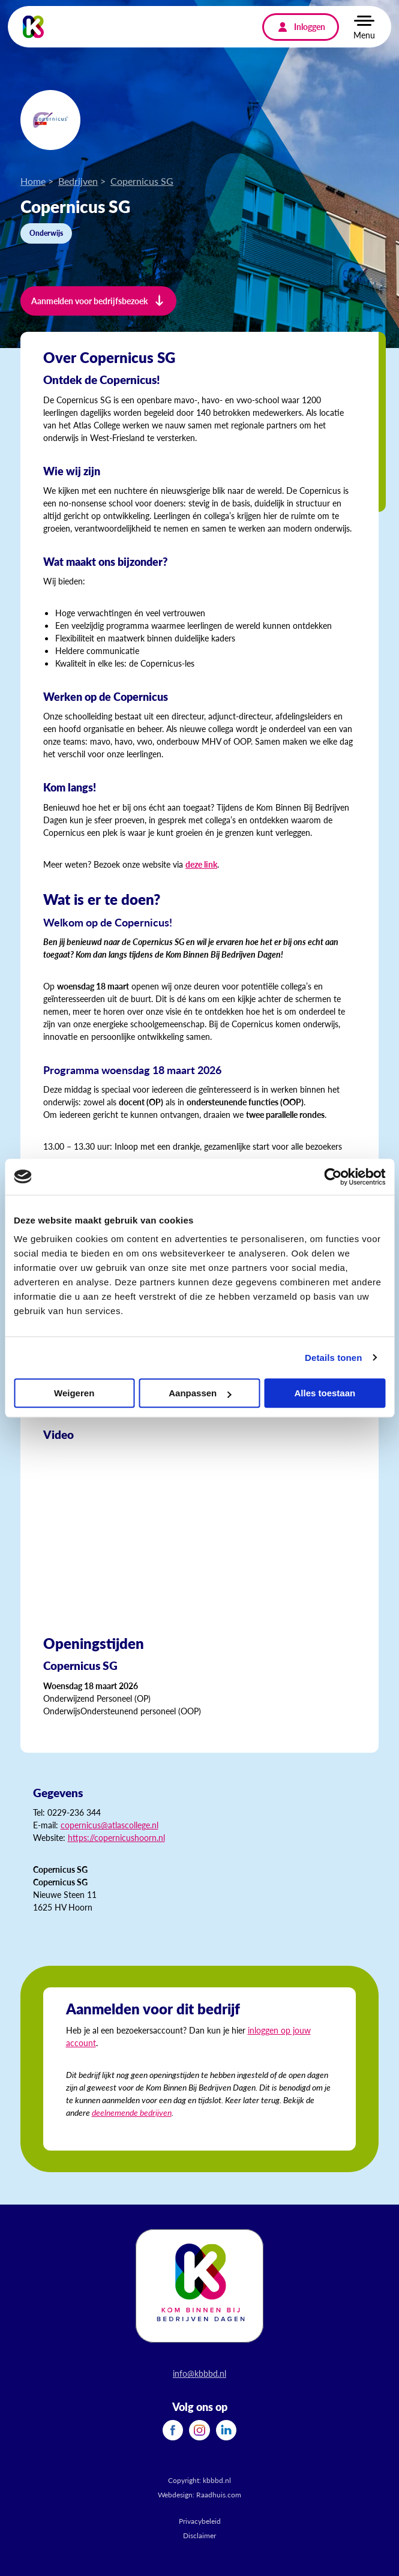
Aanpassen (200, 1393)
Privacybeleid (200, 2521)
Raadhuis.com (218, 2495)
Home (33, 181)
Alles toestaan (324, 1393)
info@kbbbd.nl (199, 2373)
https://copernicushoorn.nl (116, 1837)
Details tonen (333, 1358)
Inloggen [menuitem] (309, 26)
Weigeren (74, 1393)
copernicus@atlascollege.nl (109, 1825)
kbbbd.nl (217, 2480)
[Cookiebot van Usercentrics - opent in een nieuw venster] (332, 1177)
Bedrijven (78, 181)
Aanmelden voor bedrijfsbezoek (89, 301)
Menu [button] (364, 35)
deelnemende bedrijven (132, 2112)
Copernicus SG (141, 181)
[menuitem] (173, 2430)
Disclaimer (199, 2535)
